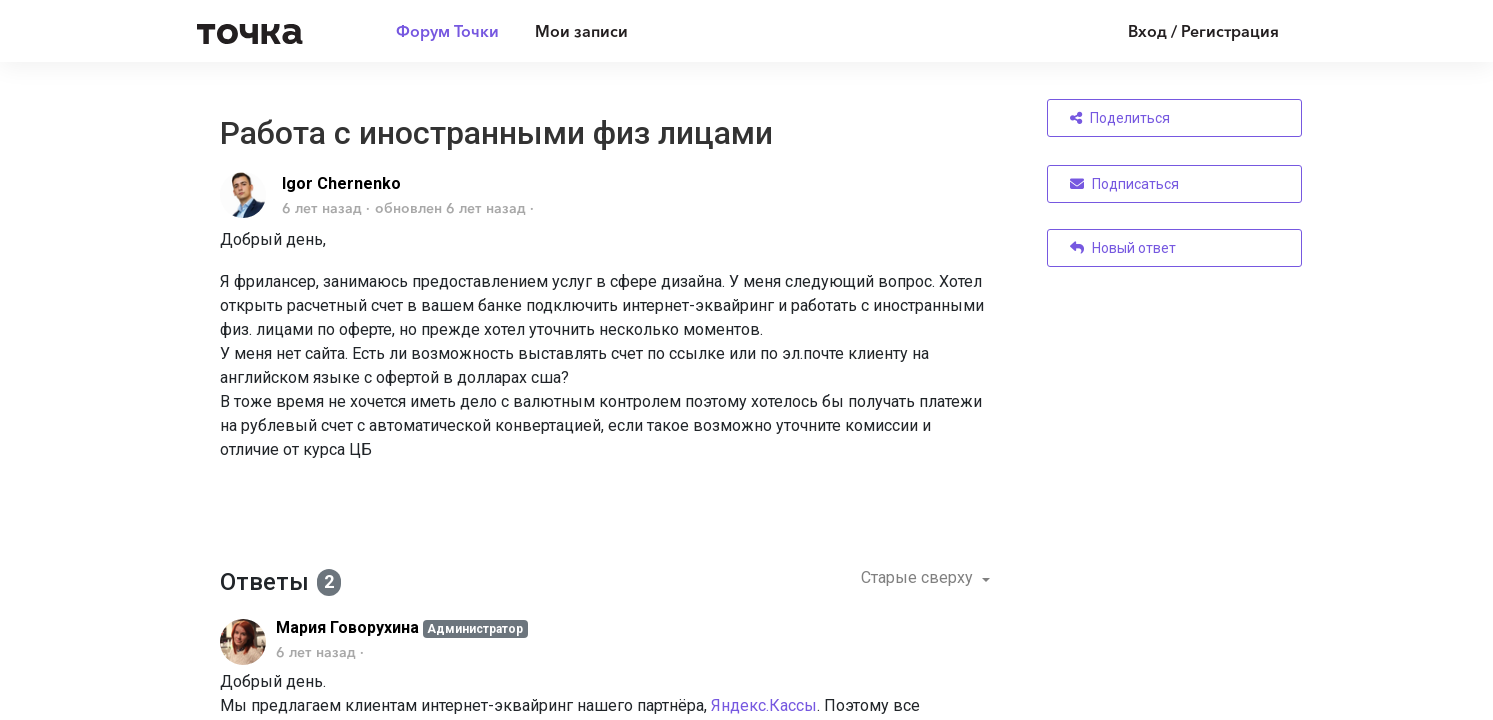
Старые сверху (919, 577)
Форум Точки (447, 31)
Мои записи (581, 31)
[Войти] (1188, 31)
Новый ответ (1123, 248)
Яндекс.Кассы (764, 705)
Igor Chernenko (341, 183)
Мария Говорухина (347, 627)
